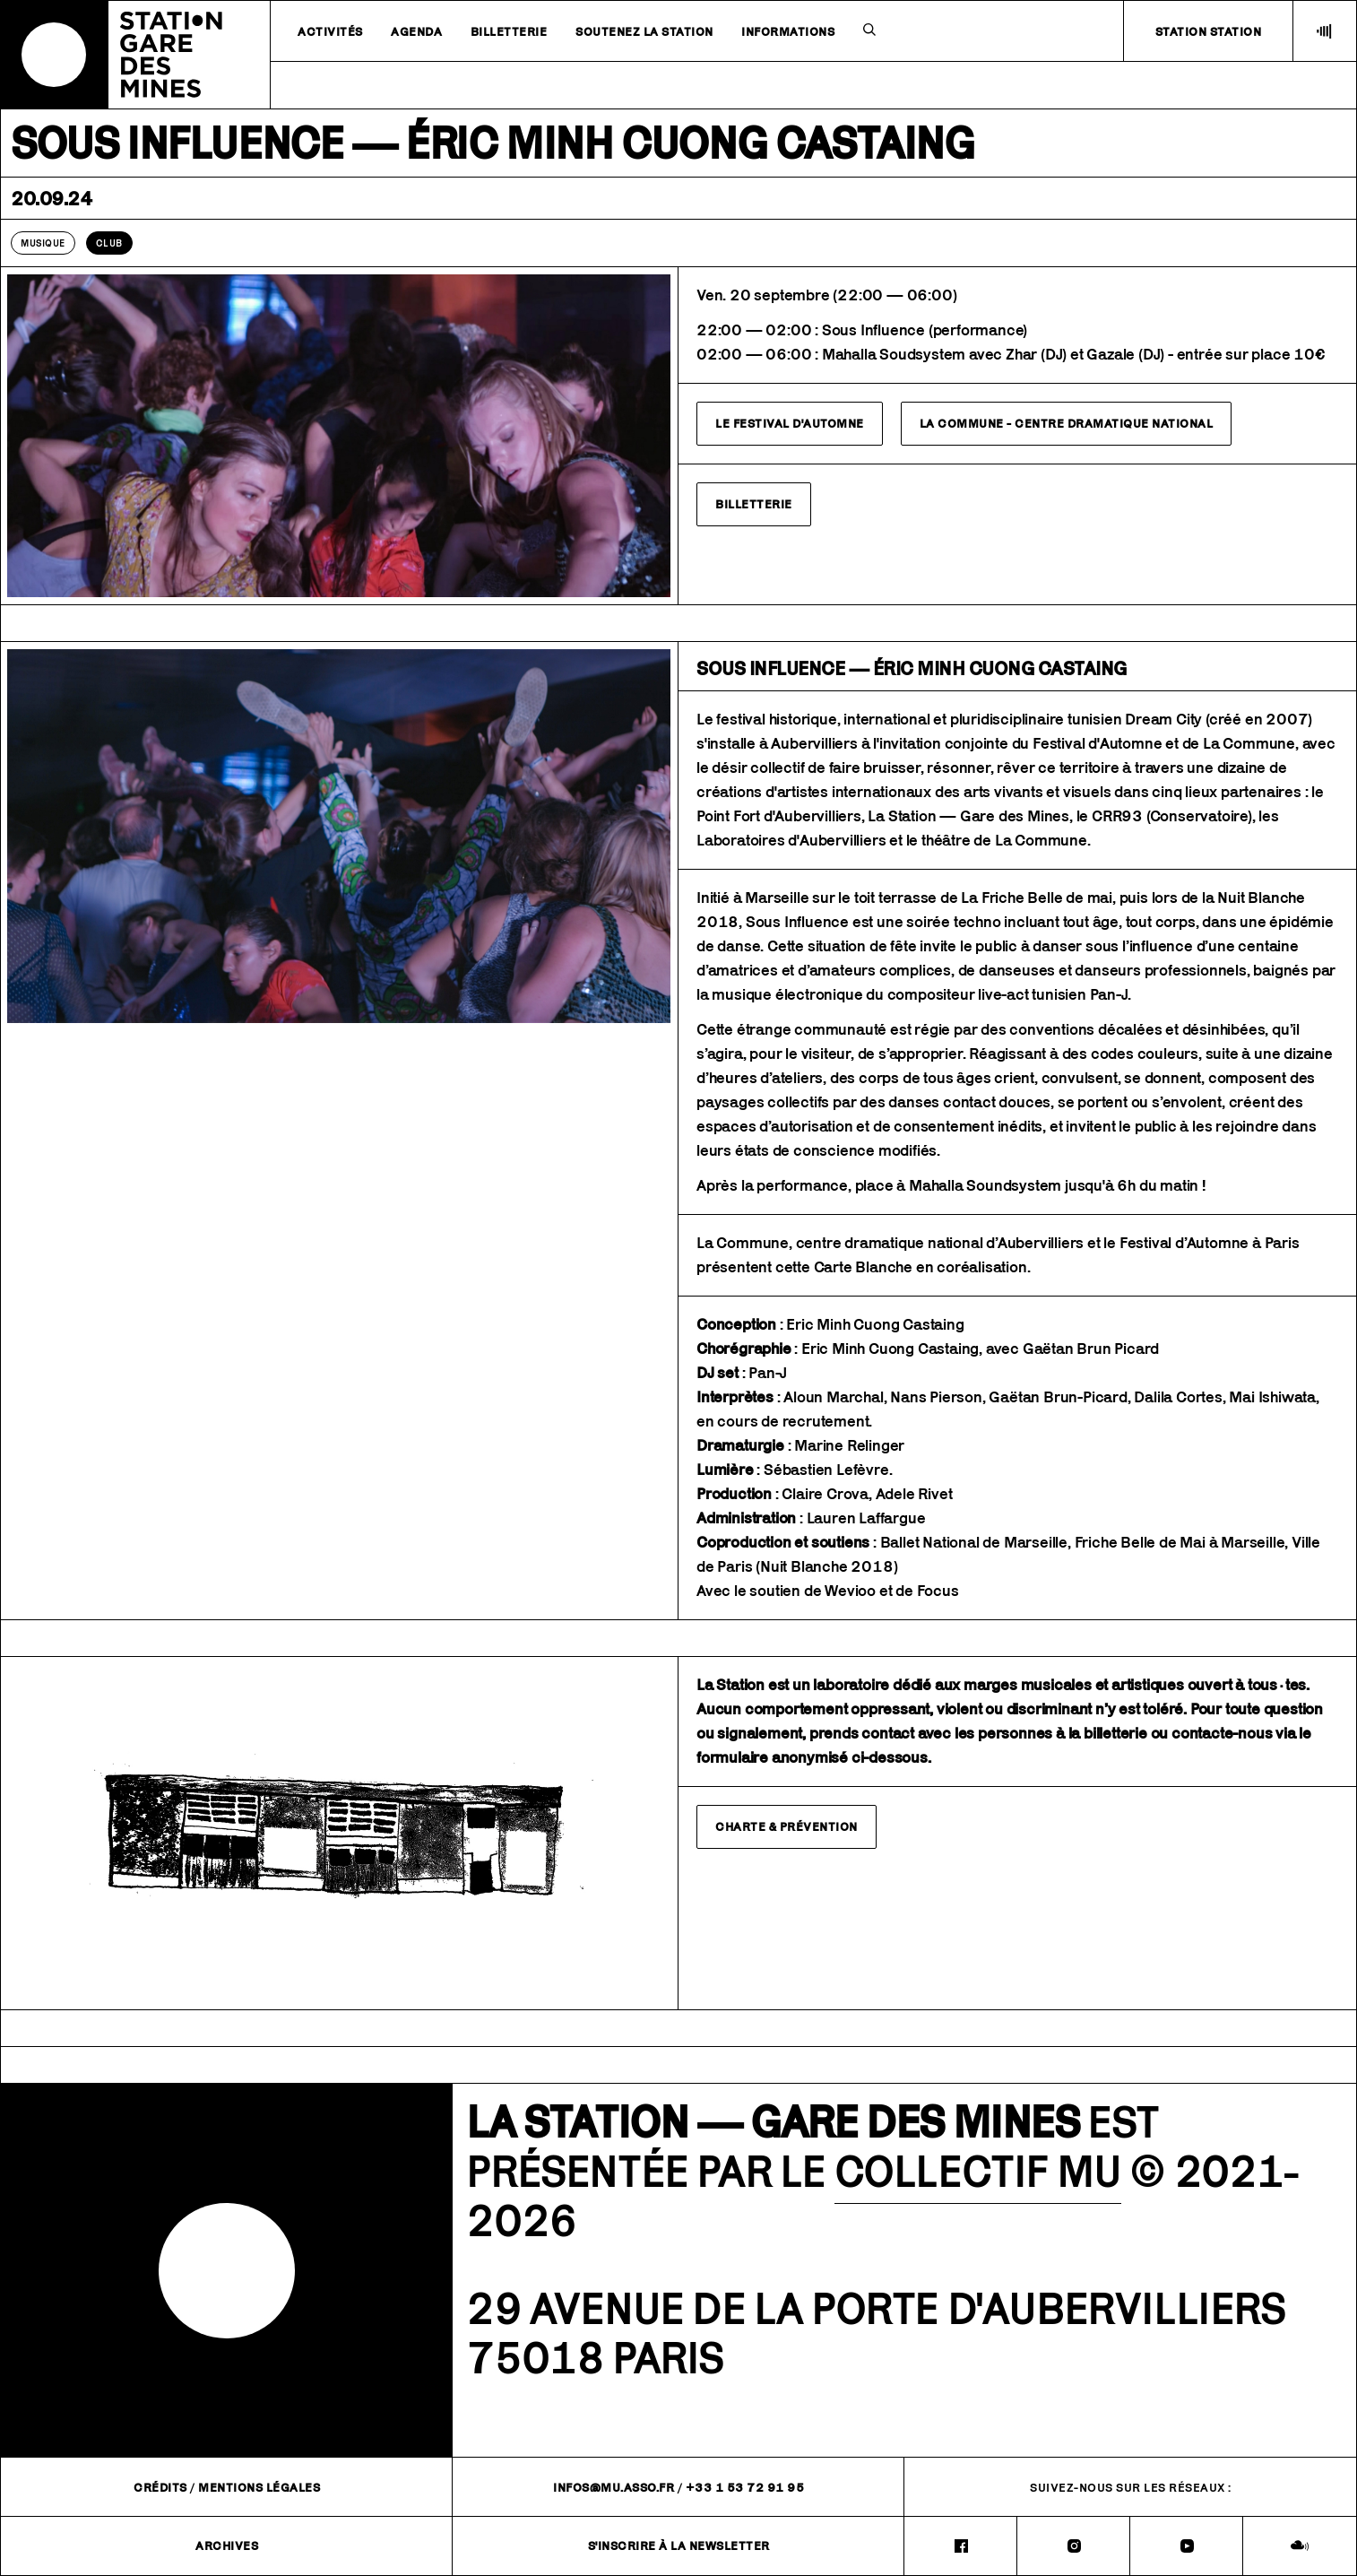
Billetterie (509, 31)
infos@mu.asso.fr (613, 2487)
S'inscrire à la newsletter (679, 2545)
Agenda (416, 31)
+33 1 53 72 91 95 (745, 2487)
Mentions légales (259, 2487)
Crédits (160, 2487)
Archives (226, 2545)
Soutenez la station (644, 31)
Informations (787, 31)
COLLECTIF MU (977, 2171)
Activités (330, 31)
